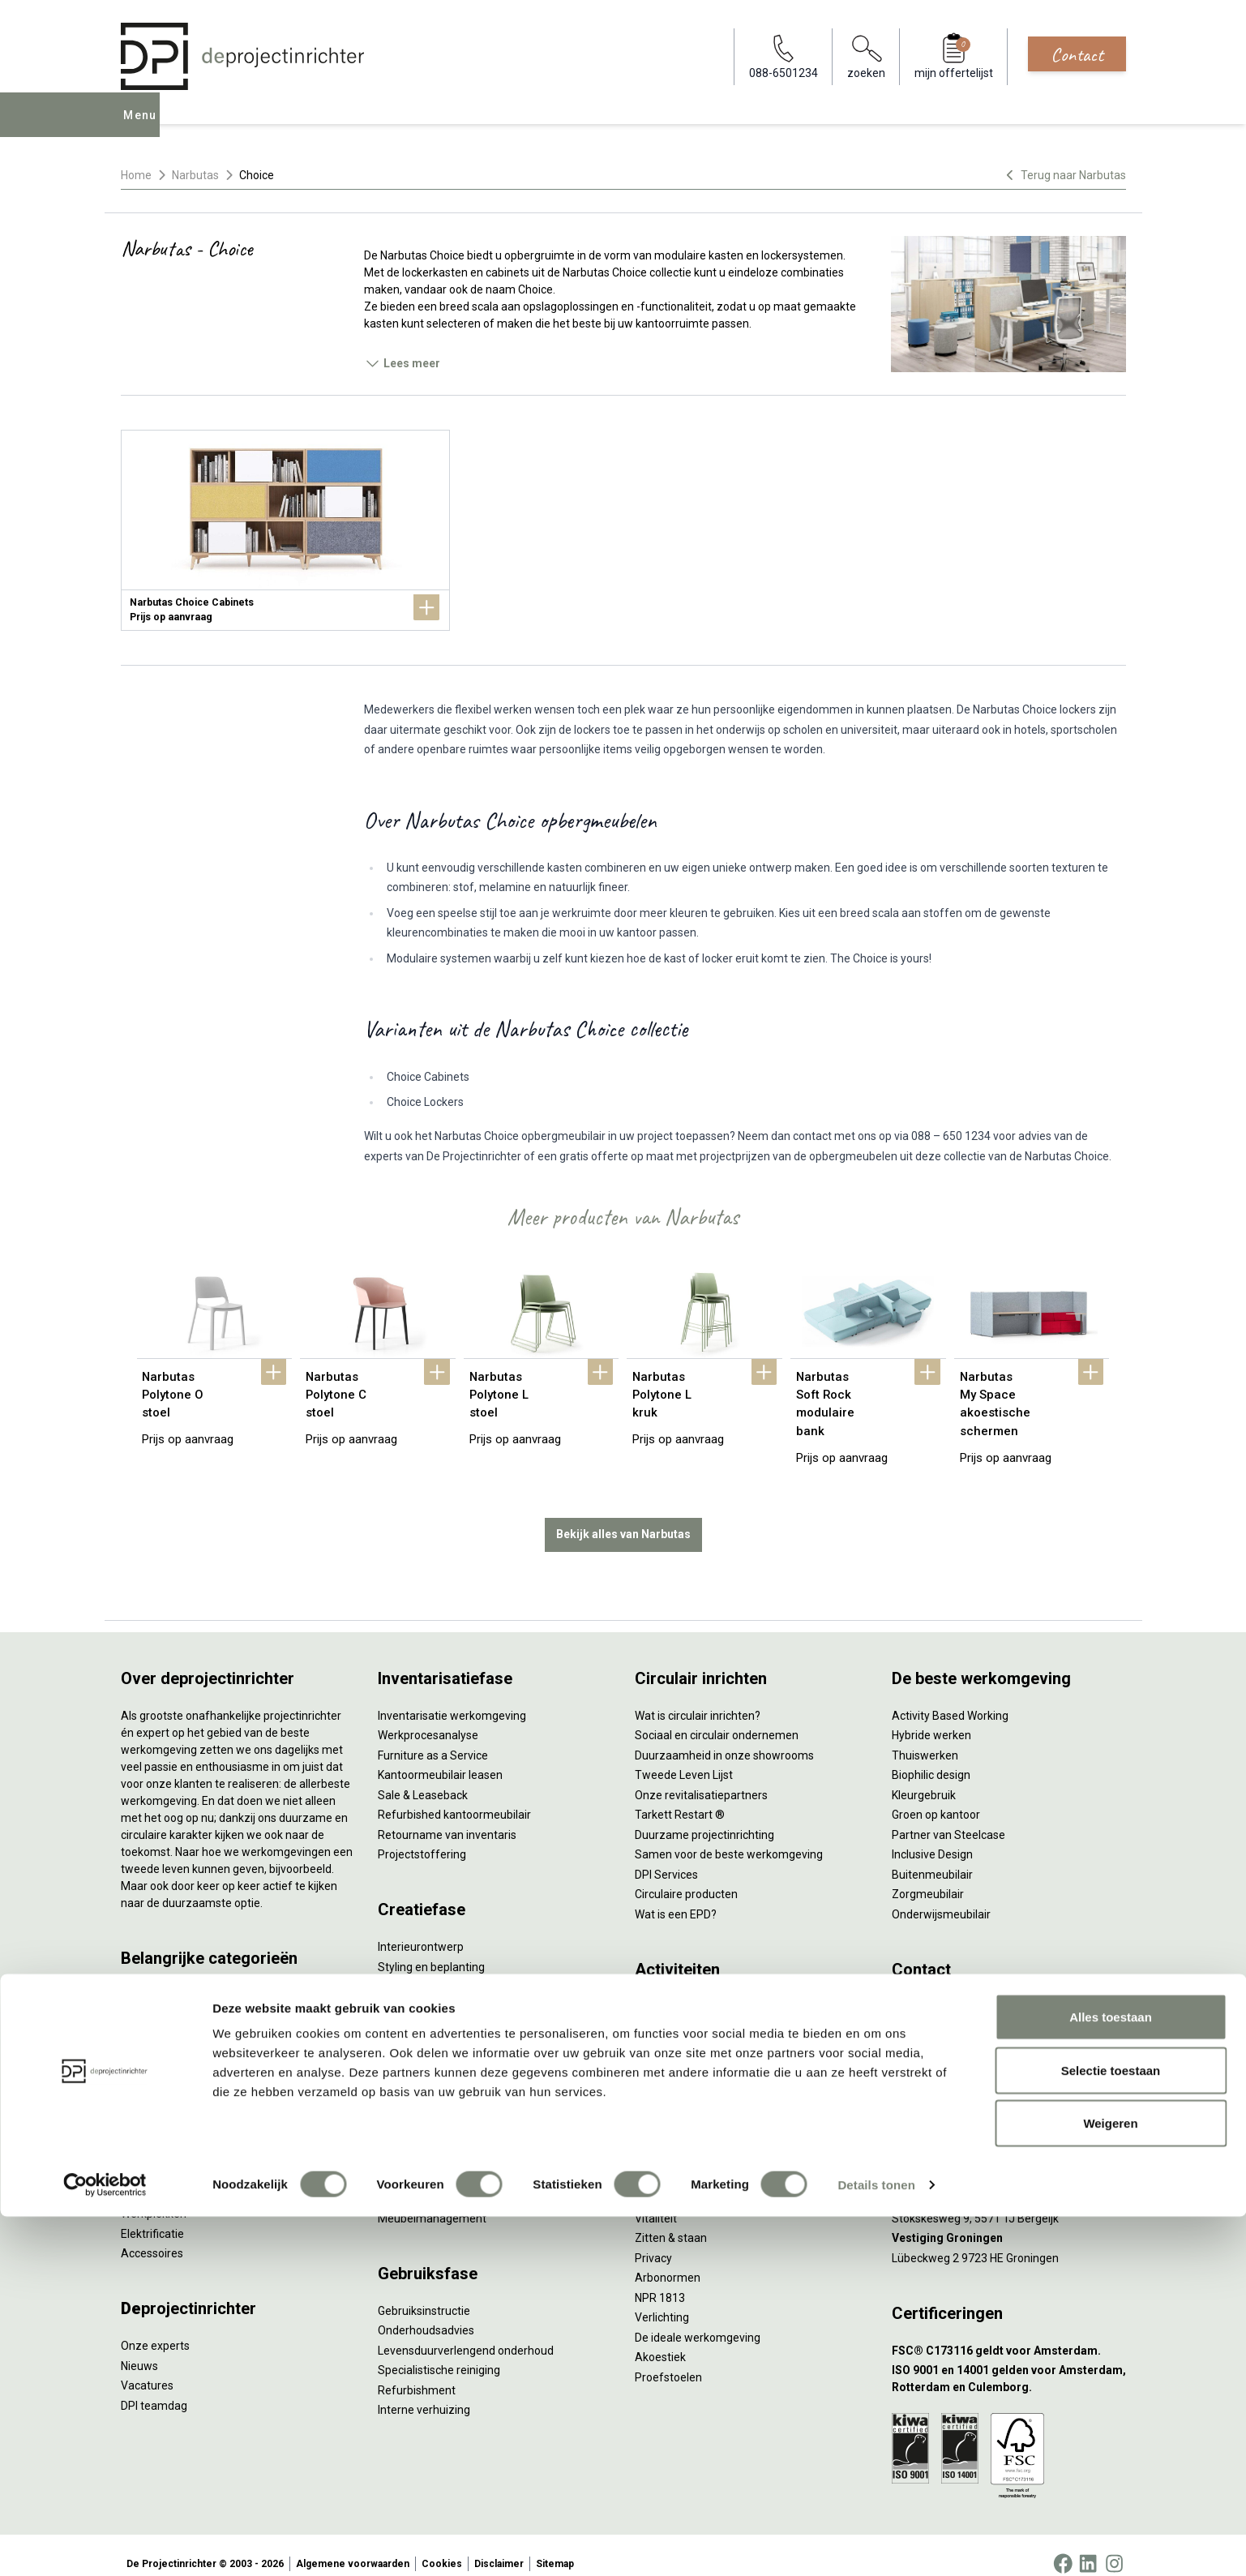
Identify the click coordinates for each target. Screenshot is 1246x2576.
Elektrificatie (152, 2216)
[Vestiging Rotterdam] (1009, 2141)
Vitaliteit (656, 2200)
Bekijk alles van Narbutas (623, 1517)
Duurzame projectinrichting (704, 1817)
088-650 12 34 (936, 1988)
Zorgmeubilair (928, 1877)
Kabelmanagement (427, 2048)
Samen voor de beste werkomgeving (729, 1837)
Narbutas (195, 175)
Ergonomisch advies (429, 2009)
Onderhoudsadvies (426, 2313)
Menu (143, 126)
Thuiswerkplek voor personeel (454, 2160)
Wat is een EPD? (676, 1896)
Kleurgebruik (924, 1777)
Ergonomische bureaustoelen (196, 1977)
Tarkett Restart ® (680, 1797)
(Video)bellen (669, 2068)
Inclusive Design (932, 1837)
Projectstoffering (165, 2037)
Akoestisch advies (424, 1988)
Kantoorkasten (158, 2096)
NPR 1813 (660, 2280)
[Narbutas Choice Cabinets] (285, 530)
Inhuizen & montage (429, 2141)
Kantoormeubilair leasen (440, 1757)
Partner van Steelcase (948, 1817)
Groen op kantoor (936, 1797)
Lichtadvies (406, 2028)
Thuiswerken (925, 1737)
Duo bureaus (153, 2017)
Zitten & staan (671, 2220)
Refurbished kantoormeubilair (454, 1797)
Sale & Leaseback (423, 1777)
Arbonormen (667, 2260)
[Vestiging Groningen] (1009, 2221)
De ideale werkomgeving (697, 2319)
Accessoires (152, 2236)
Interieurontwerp (421, 1929)
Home (136, 175)
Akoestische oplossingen (184, 2057)
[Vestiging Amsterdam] (1009, 2102)
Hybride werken (931, 1718)
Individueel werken (682, 2009)
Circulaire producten (686, 1877)
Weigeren (1110, 2482)
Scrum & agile (670, 2088)
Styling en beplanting (431, 1949)
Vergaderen (665, 1988)
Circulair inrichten (422, 1969)
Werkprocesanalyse (428, 1718)
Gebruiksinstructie (424, 2293)
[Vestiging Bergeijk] (1009, 2181)
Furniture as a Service (433, 1737)
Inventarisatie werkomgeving (452, 1697)
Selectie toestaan (1111, 2430)
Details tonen (875, 2544)
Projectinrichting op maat (699, 2108)
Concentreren (670, 2028)
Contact (1077, 54)
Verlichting (148, 2176)
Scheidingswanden (169, 2117)
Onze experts (155, 2328)
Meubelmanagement (432, 2200)
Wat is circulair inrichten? (697, 1697)
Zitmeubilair (151, 2077)
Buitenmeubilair (932, 1856)
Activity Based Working (950, 1697)
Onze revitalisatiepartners (701, 1777)
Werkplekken (153, 2196)
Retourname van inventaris (447, 1817)
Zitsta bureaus (158, 1997)
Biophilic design (931, 1757)
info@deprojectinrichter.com (972, 2009)
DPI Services (409, 2181)
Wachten (657, 2048)
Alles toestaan (1110, 2376)
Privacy (653, 2240)
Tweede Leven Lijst (684, 1757)
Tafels (137, 2156)
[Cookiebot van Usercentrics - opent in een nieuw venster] (105, 2544)
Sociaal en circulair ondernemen (717, 1718)
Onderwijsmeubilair (941, 1896)
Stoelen (141, 2136)
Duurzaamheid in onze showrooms (724, 1737)
